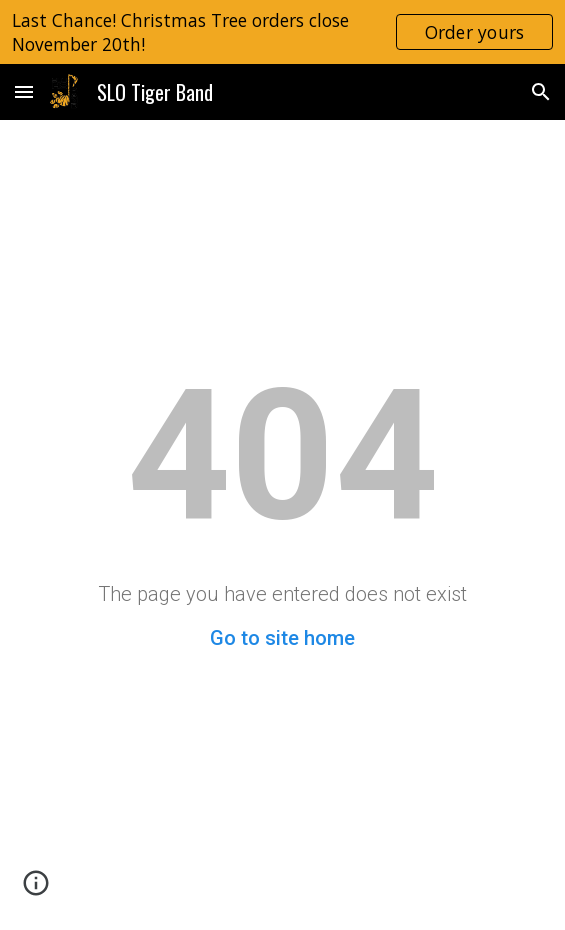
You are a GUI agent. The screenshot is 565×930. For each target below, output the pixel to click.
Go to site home (282, 638)
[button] (24, 91)
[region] (282, 32)
